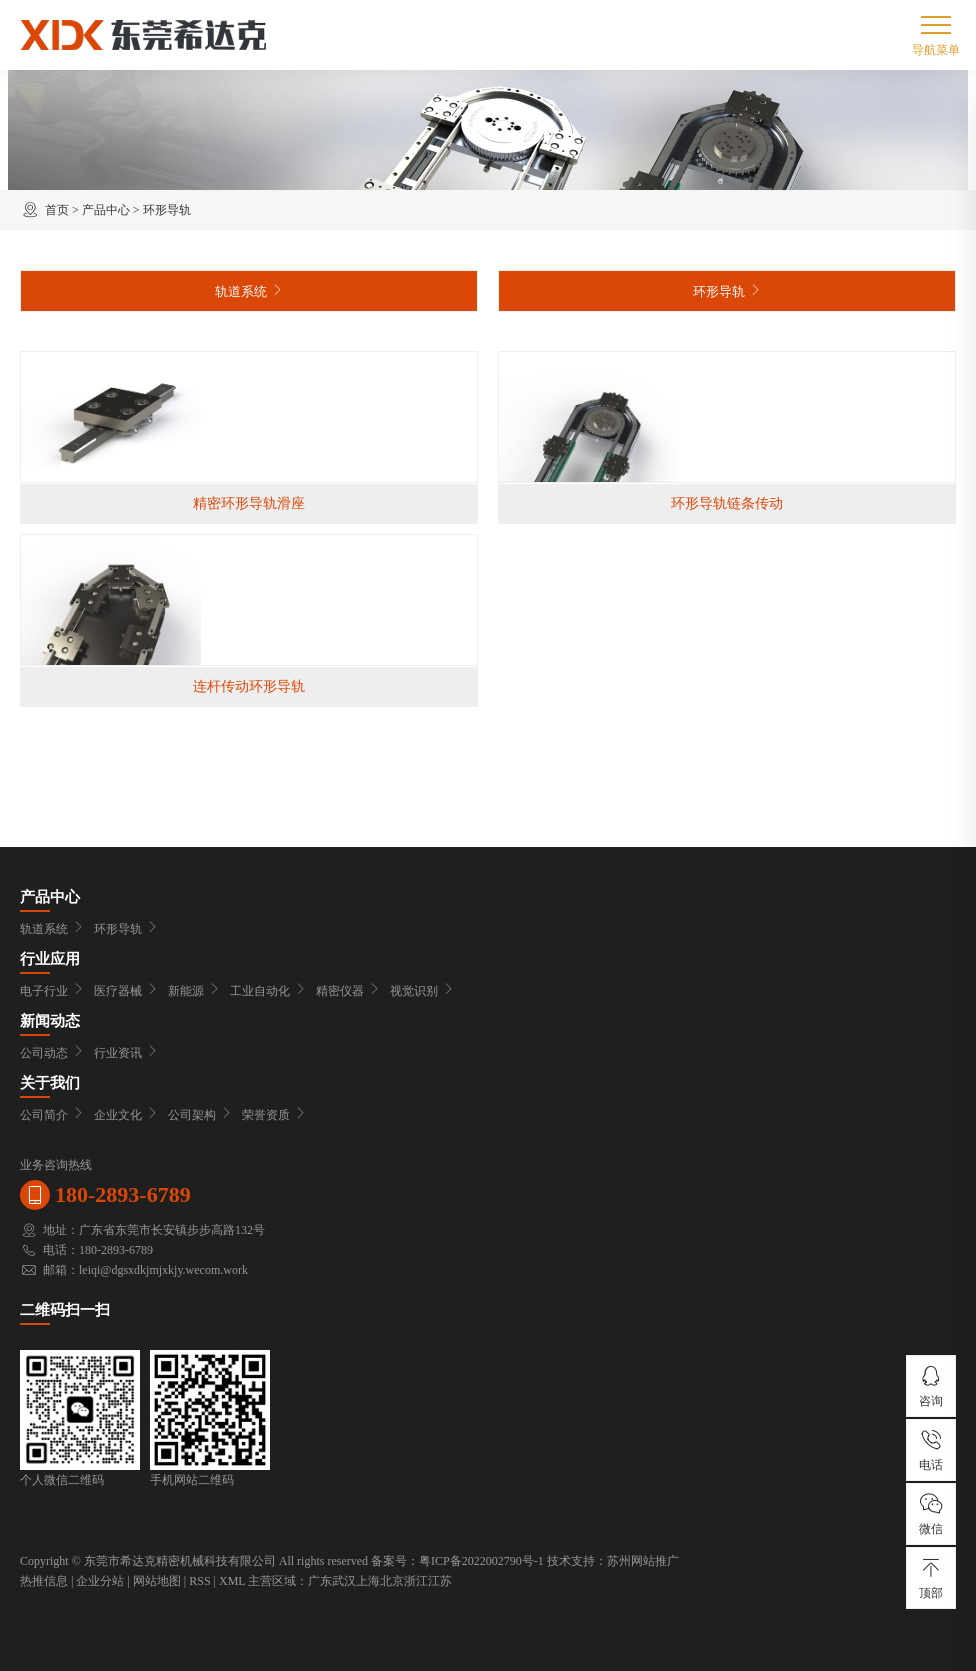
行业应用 (50, 959)
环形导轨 (167, 210)
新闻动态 (50, 1021)
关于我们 (50, 1083)
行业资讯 (126, 1053)
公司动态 (52, 1053)
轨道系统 (249, 290)
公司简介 (52, 1115)
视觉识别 (422, 991)
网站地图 (157, 1581)
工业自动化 (268, 991)
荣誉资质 (274, 1115)
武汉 (344, 1581)
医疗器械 (126, 991)
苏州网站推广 (643, 1561)
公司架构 (200, 1115)
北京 (392, 1581)
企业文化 (126, 1115)
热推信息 (44, 1581)
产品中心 (106, 210)
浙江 (416, 1581)
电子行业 (52, 991)
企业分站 (100, 1581)
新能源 (194, 991)
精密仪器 (348, 991)
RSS (199, 1581)
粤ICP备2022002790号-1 (481, 1561)
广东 (320, 1581)
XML (232, 1581)
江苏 (440, 1581)
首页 (57, 210)
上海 (368, 1581)
